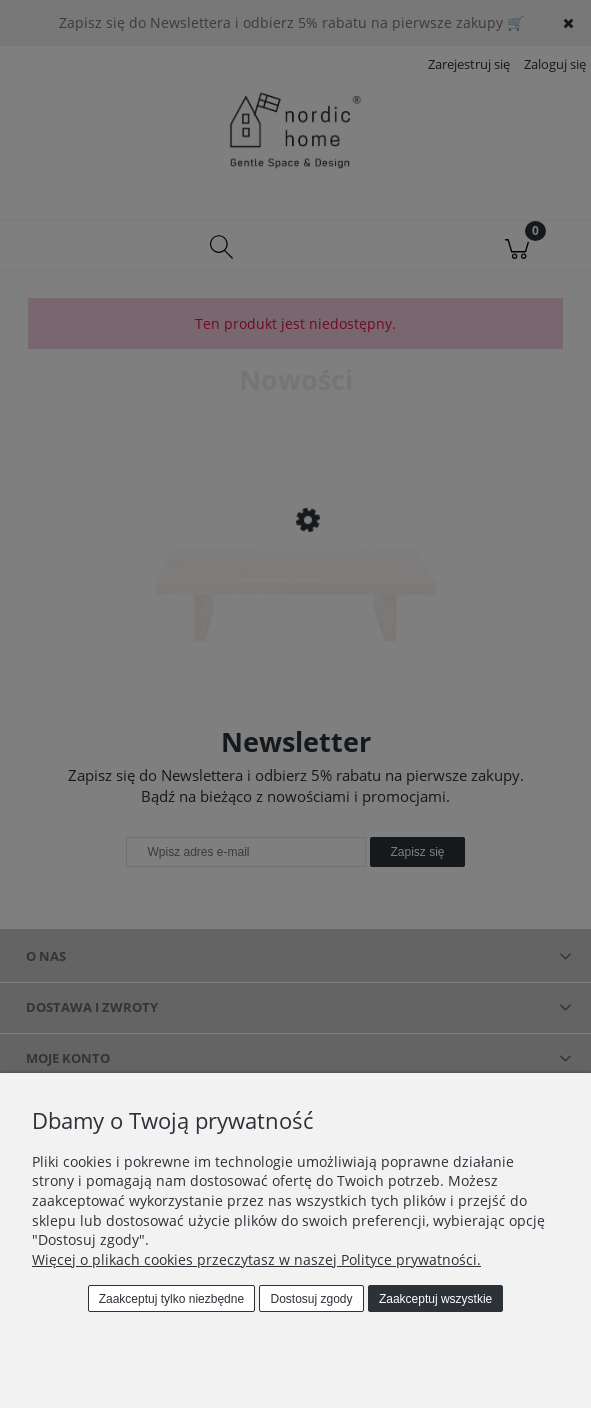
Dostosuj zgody (312, 1299)
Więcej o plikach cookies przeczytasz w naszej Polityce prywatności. (256, 1259)
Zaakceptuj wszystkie (435, 1299)
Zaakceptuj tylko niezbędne (171, 1299)
